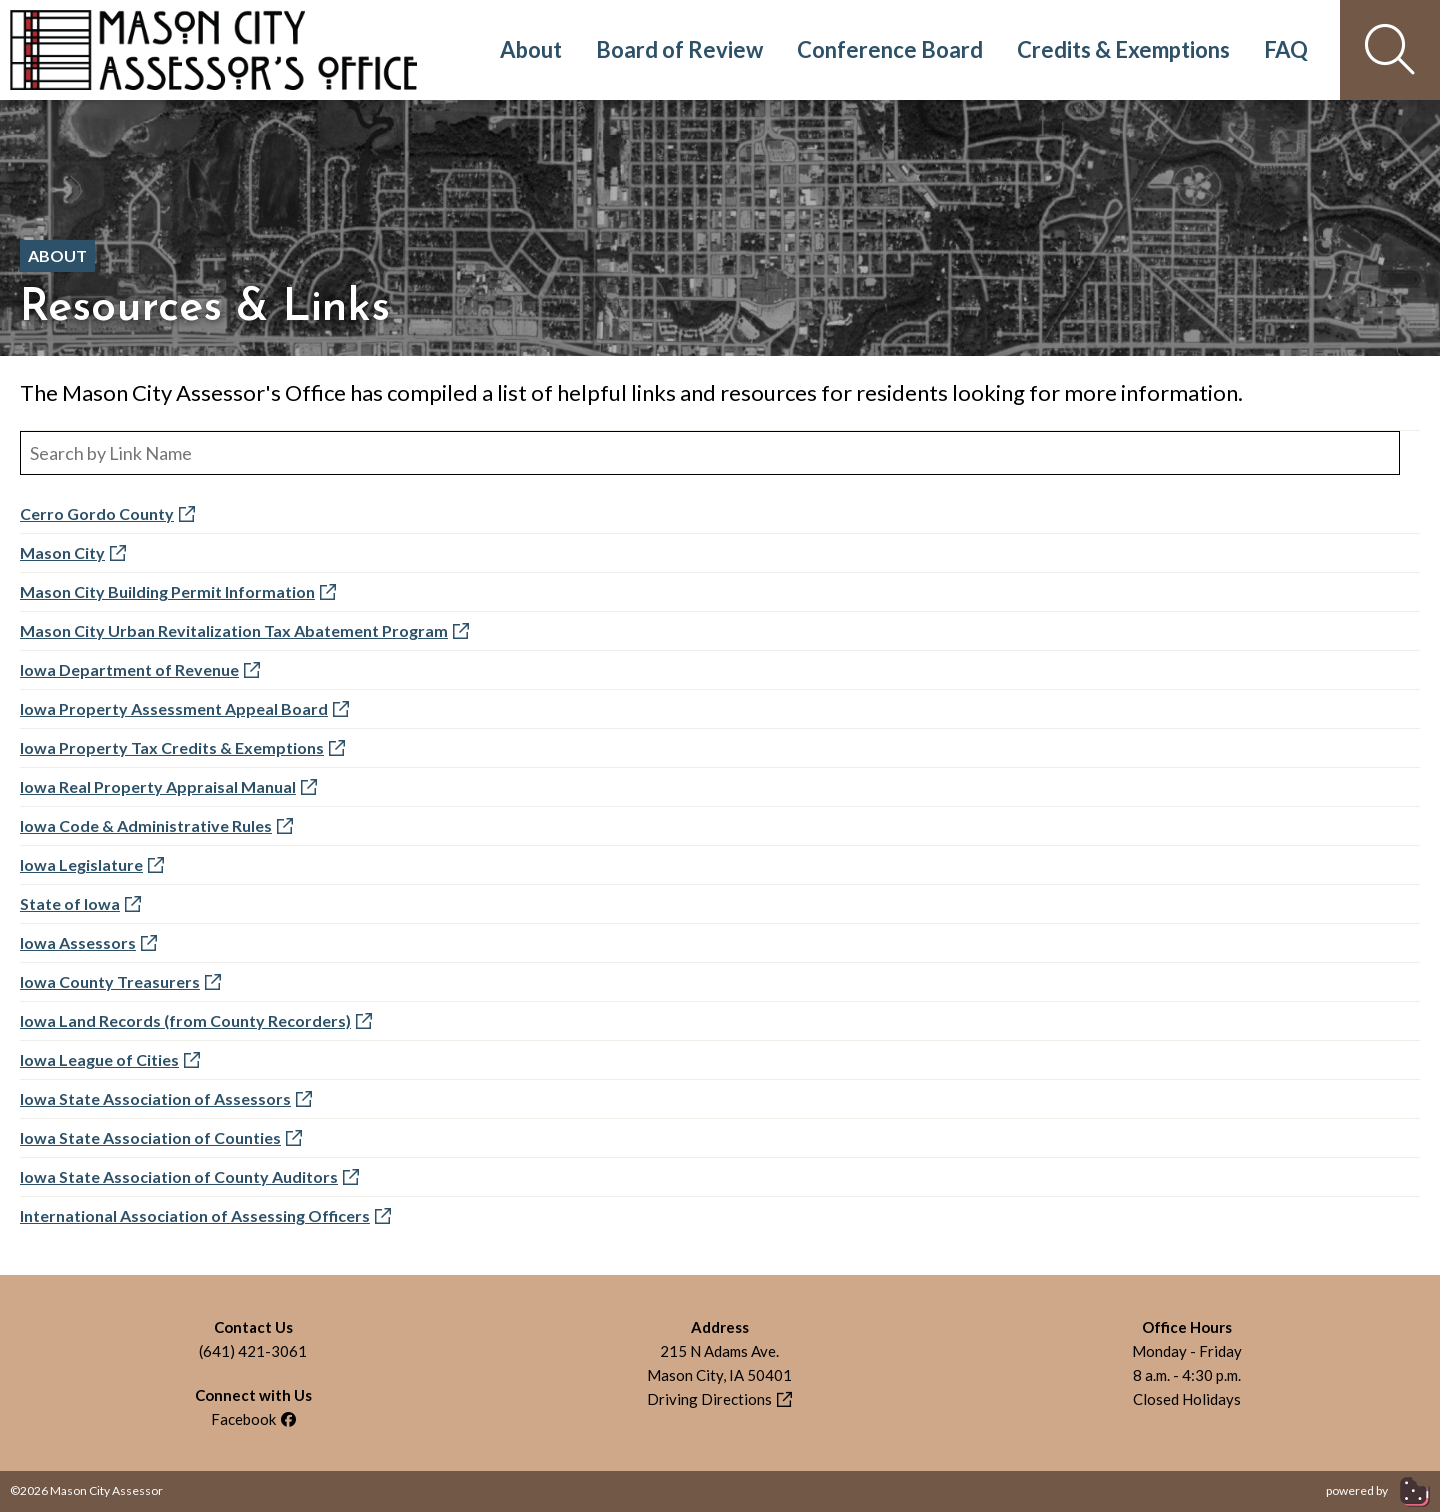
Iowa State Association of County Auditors (189, 1176)
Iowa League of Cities (110, 1059)
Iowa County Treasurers (120, 981)
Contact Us (253, 1327)
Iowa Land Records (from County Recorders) (196, 1020)
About (531, 49)
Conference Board (890, 49)
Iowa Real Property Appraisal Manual (168, 786)
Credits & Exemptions (1123, 49)
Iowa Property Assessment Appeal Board (184, 708)
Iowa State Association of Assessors (166, 1098)
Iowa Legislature (92, 864)
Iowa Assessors (88, 942)
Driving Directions (719, 1399)
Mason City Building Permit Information (178, 591)
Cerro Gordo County (107, 513)
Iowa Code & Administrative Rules (156, 825)
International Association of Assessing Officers (205, 1215)
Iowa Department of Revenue (140, 669)
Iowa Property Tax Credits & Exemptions (182, 747)
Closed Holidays (1187, 1399)
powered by (1378, 1490)
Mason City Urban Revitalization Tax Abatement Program (244, 630)
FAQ (1286, 49)
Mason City (73, 552)
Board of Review (679, 49)
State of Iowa (80, 903)
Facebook (253, 1419)
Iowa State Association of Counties (161, 1137)
